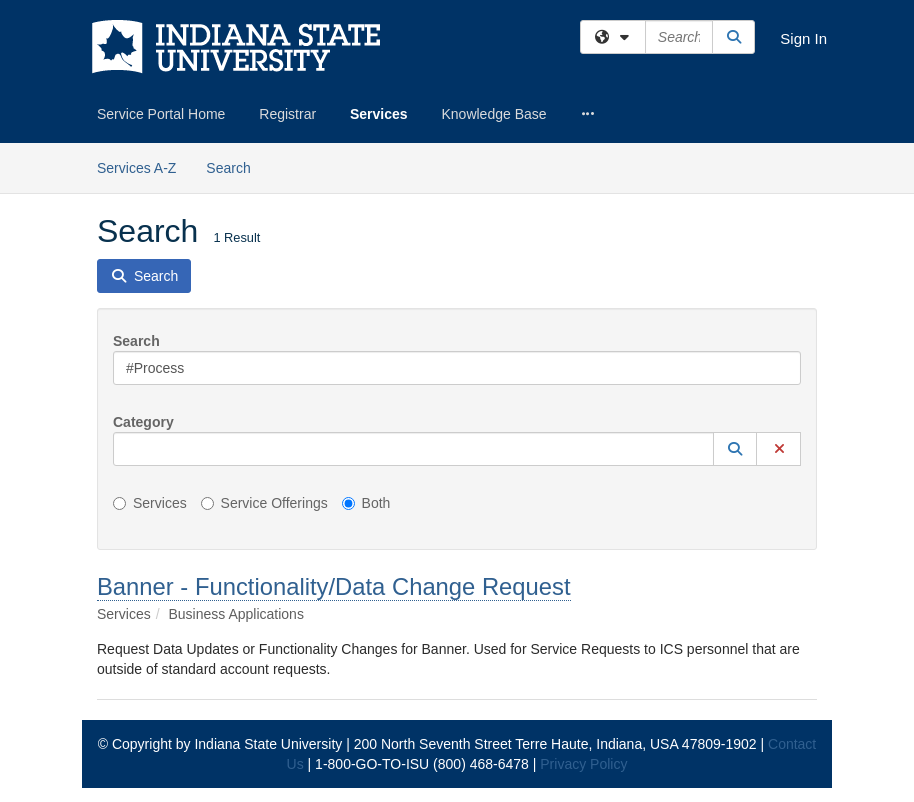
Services (379, 114)
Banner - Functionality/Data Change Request (334, 586)
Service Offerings (264, 503)
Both (366, 503)
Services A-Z (136, 168)
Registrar (287, 114)
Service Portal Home (161, 114)
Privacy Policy (583, 764)
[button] (735, 449)
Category (143, 422)
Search (235, 166)
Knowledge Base (493, 114)
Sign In (803, 38)
